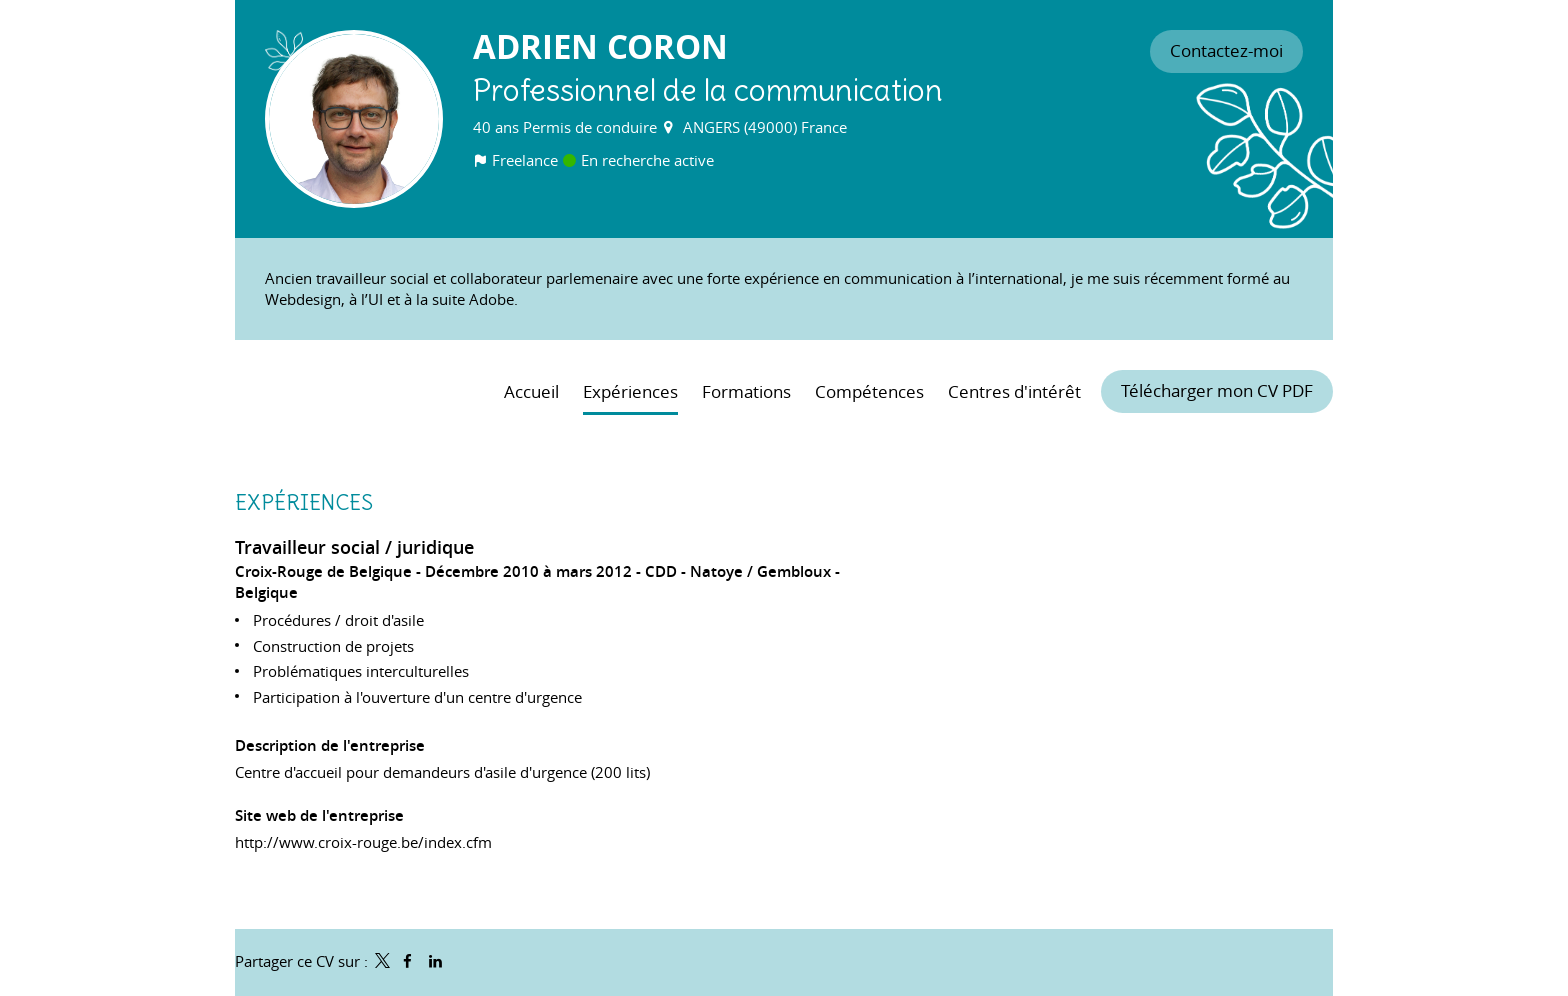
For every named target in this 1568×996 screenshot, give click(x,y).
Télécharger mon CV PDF (1217, 391)
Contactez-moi (1226, 51)
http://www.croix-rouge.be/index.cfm (363, 842)
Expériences (304, 502)
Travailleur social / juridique (354, 547)
